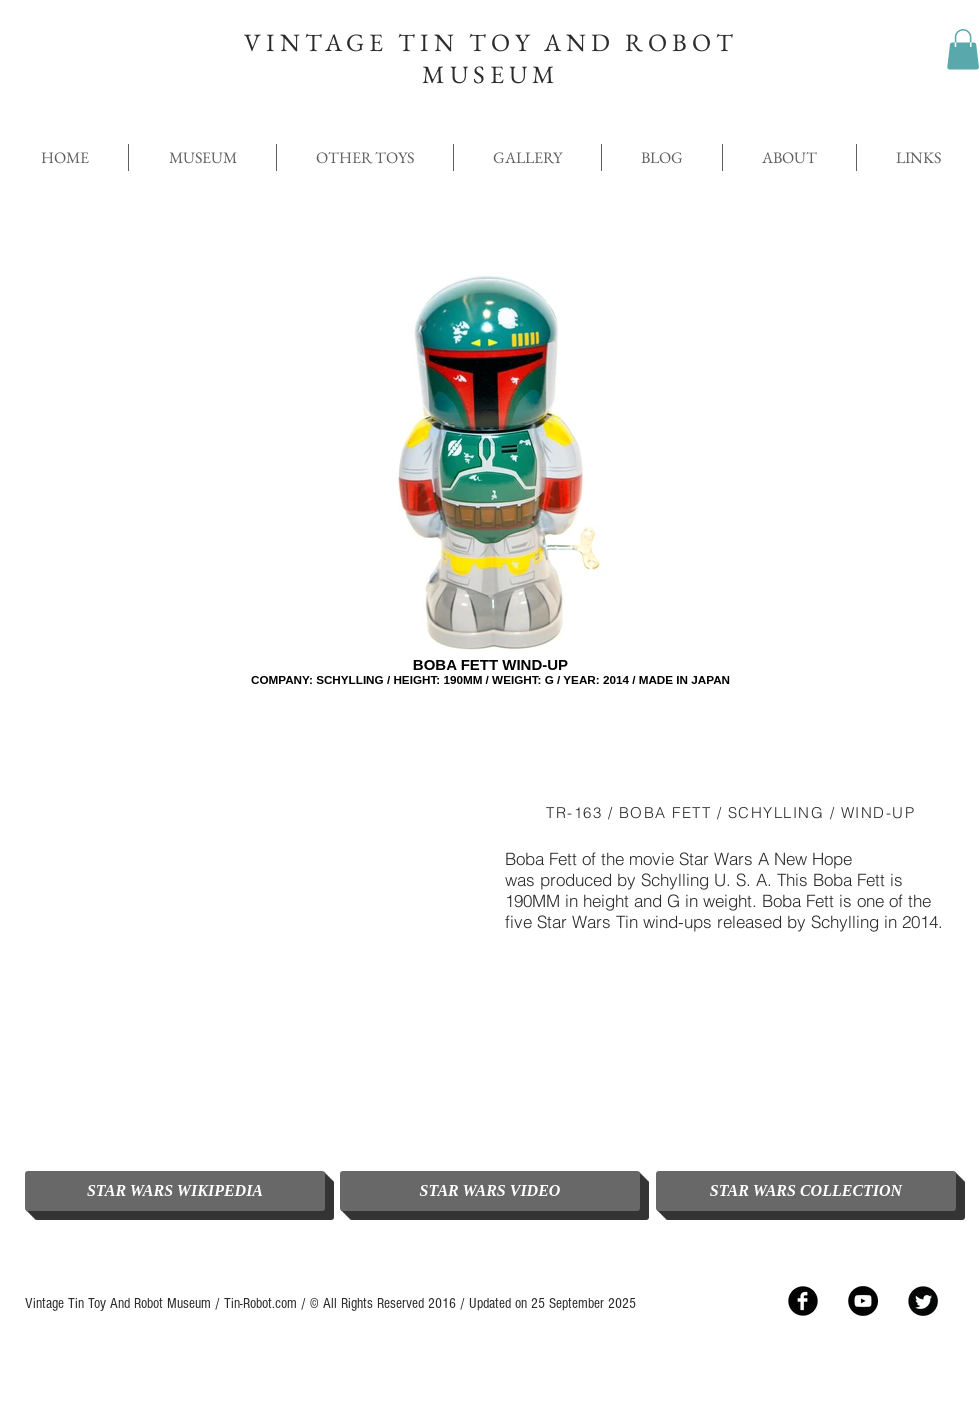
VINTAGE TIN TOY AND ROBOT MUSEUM (491, 58)
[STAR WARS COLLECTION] (806, 1191)
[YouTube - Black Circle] (863, 1301)
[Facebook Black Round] (803, 1301)
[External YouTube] (250, 961)
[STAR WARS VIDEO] (490, 1191)
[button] (963, 49)
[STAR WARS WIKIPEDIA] (175, 1191)
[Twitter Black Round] (923, 1301)
